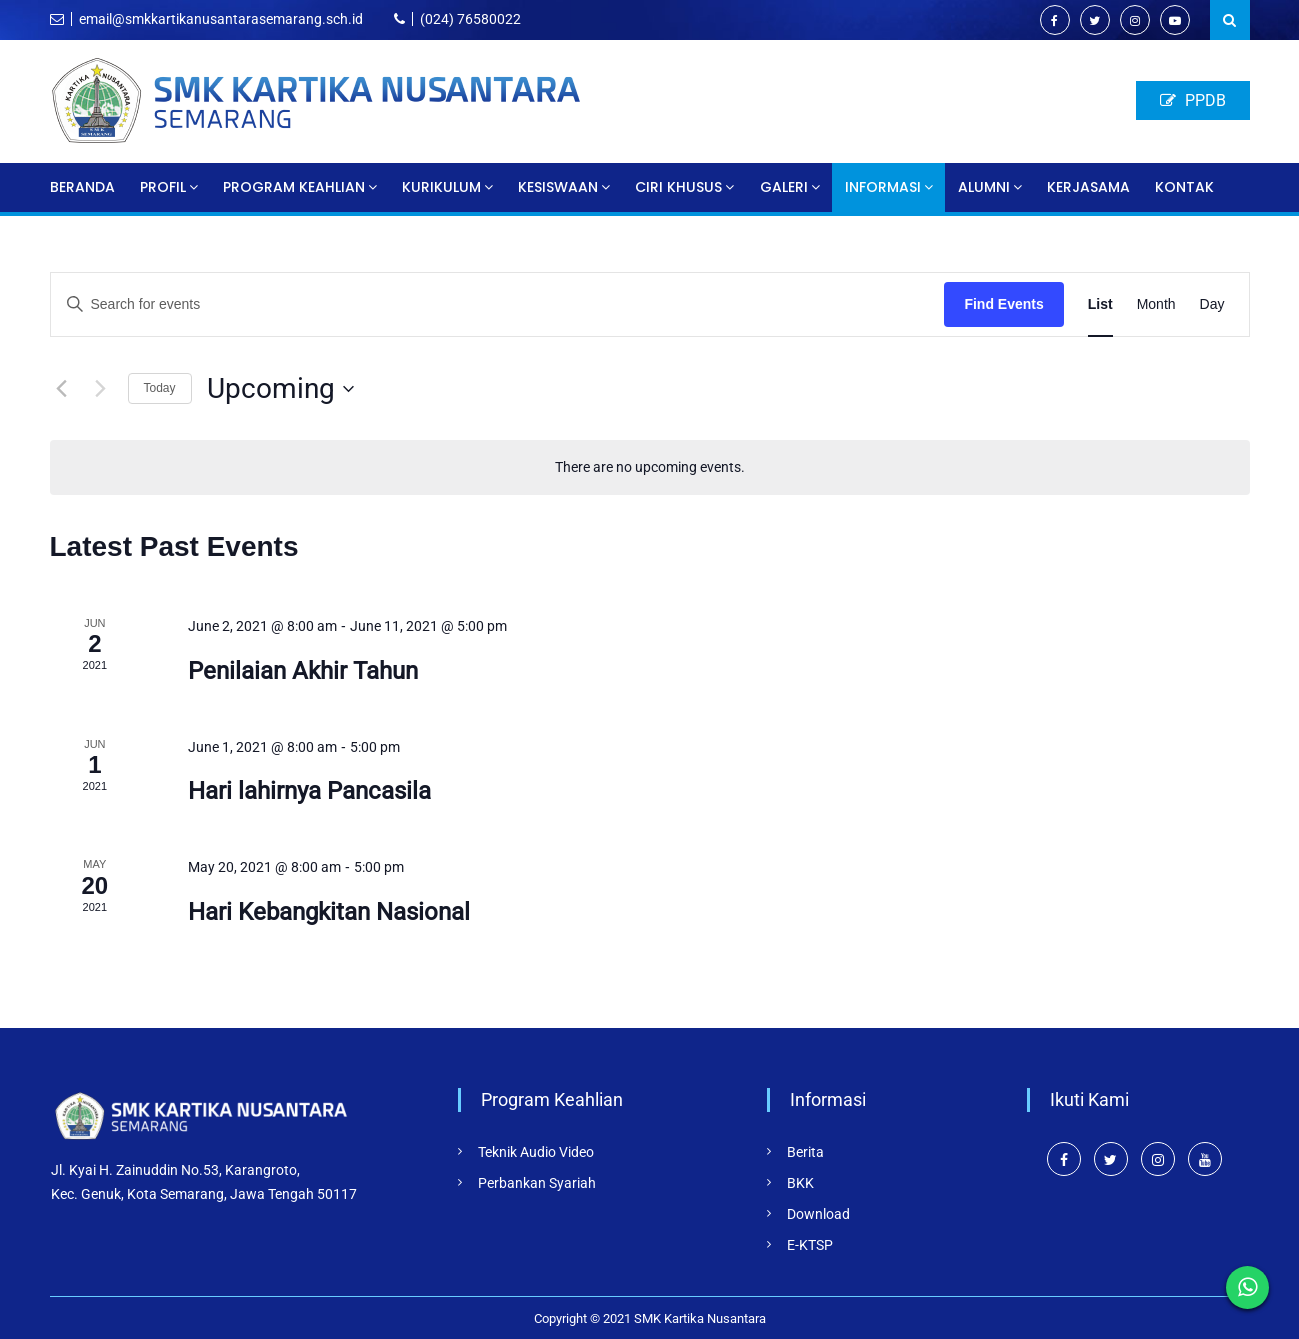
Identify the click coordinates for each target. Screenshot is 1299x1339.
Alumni (984, 187)
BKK (800, 1183)
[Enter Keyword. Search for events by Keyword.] (498, 304)
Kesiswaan (558, 187)
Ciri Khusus (678, 187)
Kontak (1184, 187)
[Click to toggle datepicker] (280, 389)
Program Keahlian (294, 187)
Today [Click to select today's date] (160, 388)
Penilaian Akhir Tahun (303, 671)
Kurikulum (441, 187)
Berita (805, 1152)
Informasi (883, 187)
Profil (163, 187)
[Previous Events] (62, 389)
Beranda (82, 187)
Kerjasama (1088, 187)
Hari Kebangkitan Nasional (329, 912)
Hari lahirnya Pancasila (309, 791)
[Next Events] (101, 389)
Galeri (784, 187)
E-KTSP (810, 1245)
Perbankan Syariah (537, 1183)
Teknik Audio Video (536, 1152)
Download (818, 1214)
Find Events (1003, 304)
